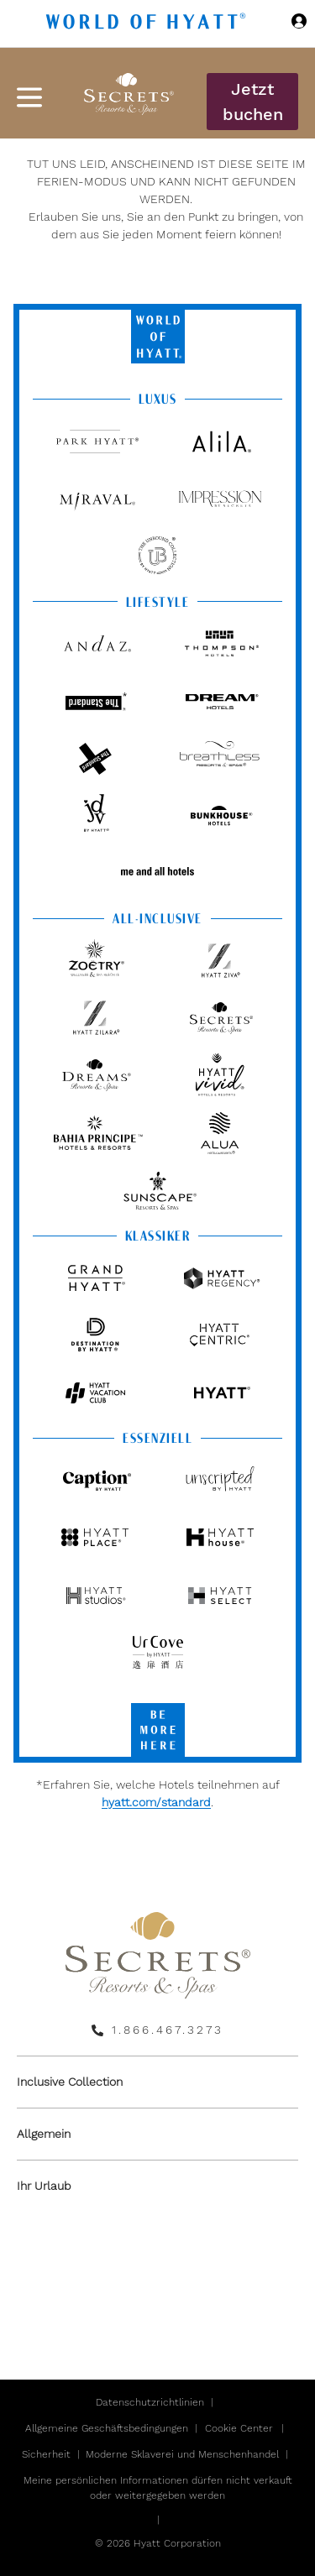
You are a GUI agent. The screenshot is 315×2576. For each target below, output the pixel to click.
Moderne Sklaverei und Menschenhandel (182, 2454)
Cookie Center (239, 2428)
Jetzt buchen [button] (253, 101)
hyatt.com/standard (156, 1802)
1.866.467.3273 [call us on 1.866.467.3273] (167, 2029)
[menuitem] (157, 2082)
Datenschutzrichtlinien (150, 2402)
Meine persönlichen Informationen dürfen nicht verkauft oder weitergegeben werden (158, 2487)
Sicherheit (46, 2454)
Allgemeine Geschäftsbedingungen (106, 2428)
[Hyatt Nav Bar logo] (147, 24)
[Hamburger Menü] (29, 97)
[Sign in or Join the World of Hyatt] (299, 23)
